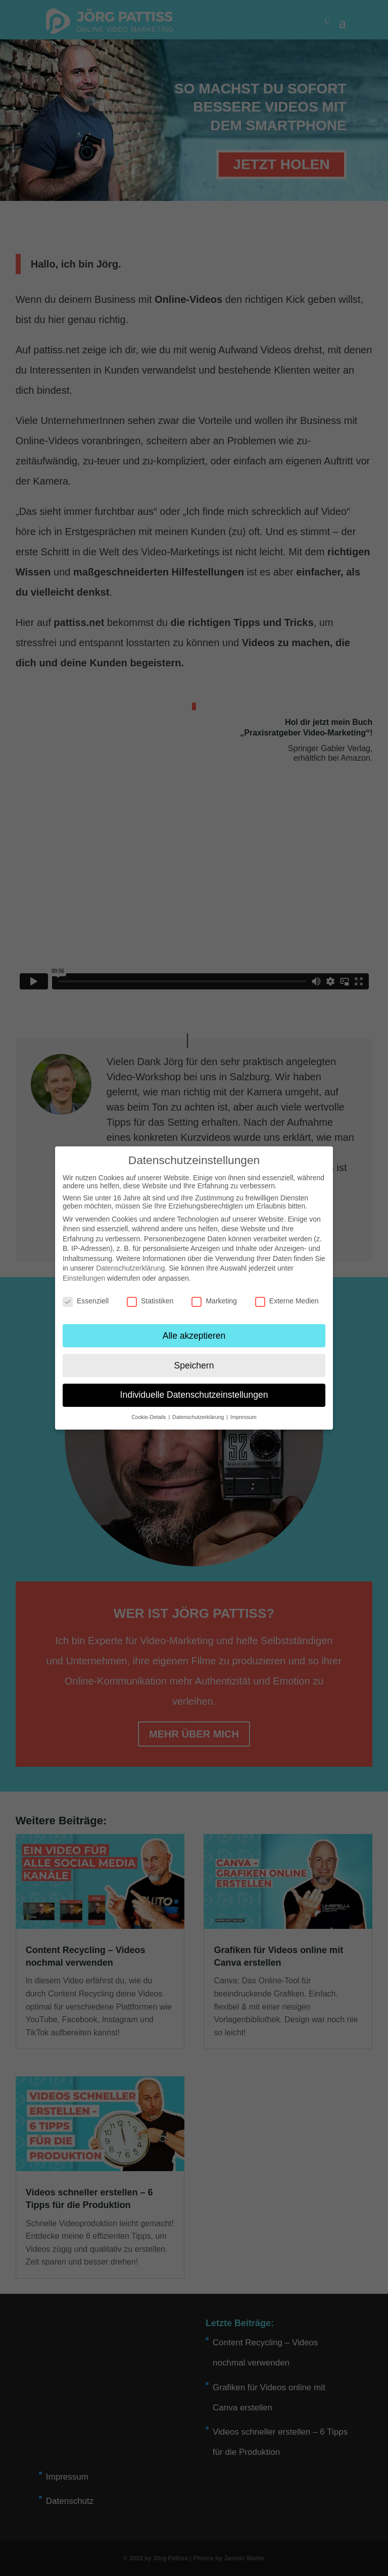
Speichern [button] (194, 1365)
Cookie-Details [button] (149, 1417)
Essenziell (86, 1301)
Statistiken (150, 1301)
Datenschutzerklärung (130, 1268)
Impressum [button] (243, 1417)
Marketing (213, 1301)
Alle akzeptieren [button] (194, 1336)
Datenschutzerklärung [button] (198, 1417)
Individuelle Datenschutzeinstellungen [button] (194, 1395)
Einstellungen (84, 1278)
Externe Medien (287, 1301)
